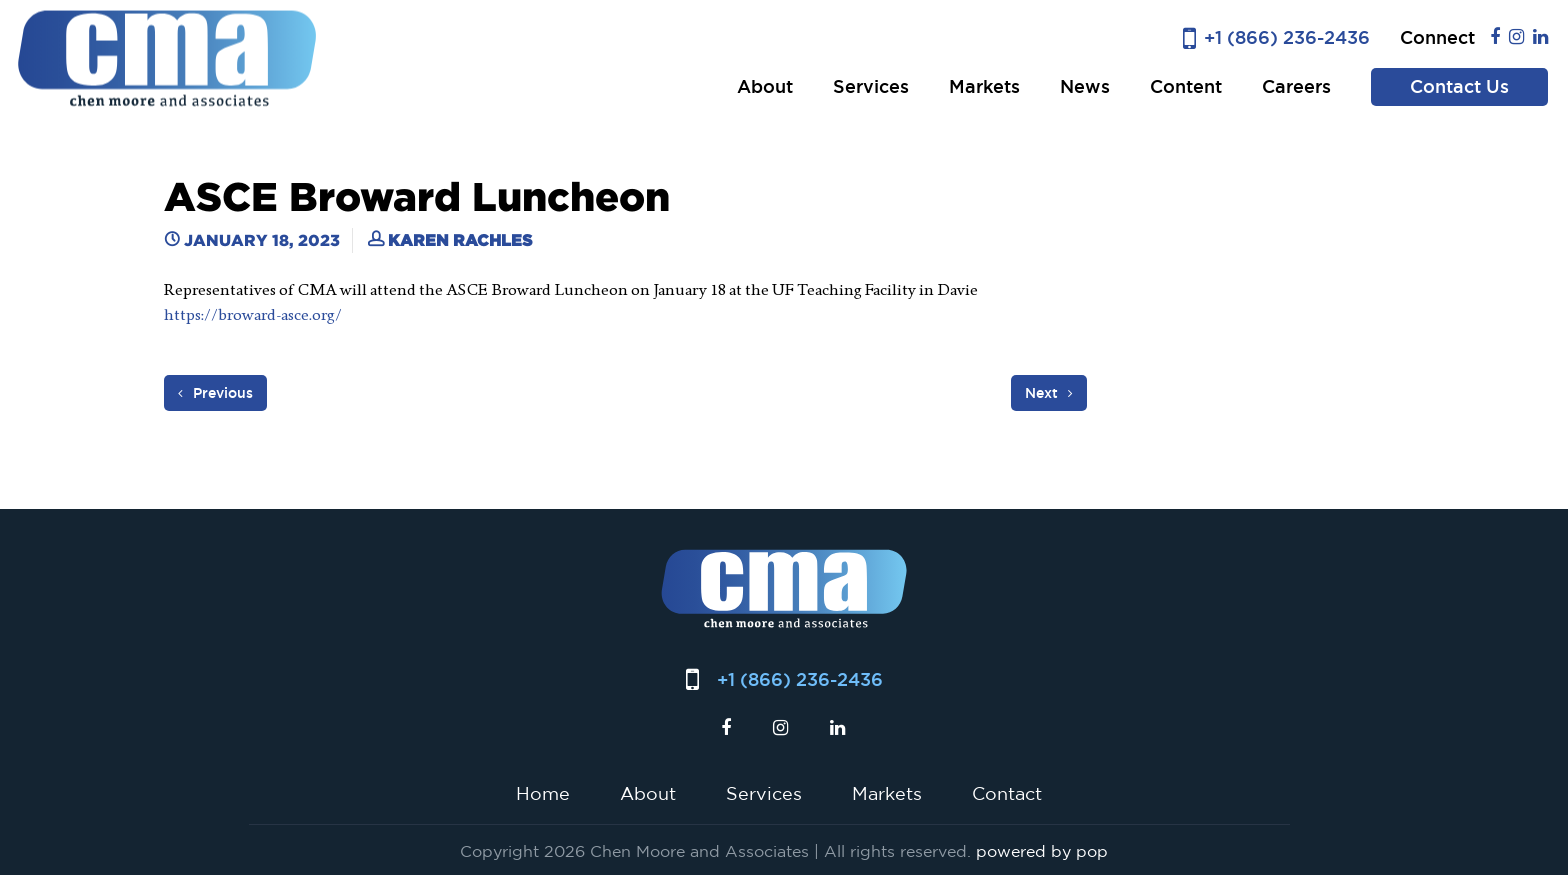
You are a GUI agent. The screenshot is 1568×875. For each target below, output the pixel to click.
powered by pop (1042, 851)
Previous (215, 393)
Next (1049, 393)
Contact (1007, 793)
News (1085, 86)
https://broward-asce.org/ (253, 314)
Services (871, 86)
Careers (1296, 86)
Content (1186, 86)
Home (543, 793)
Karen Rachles (460, 240)
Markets (984, 86)
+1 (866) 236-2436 (1287, 37)
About (765, 86)
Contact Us (1459, 86)
